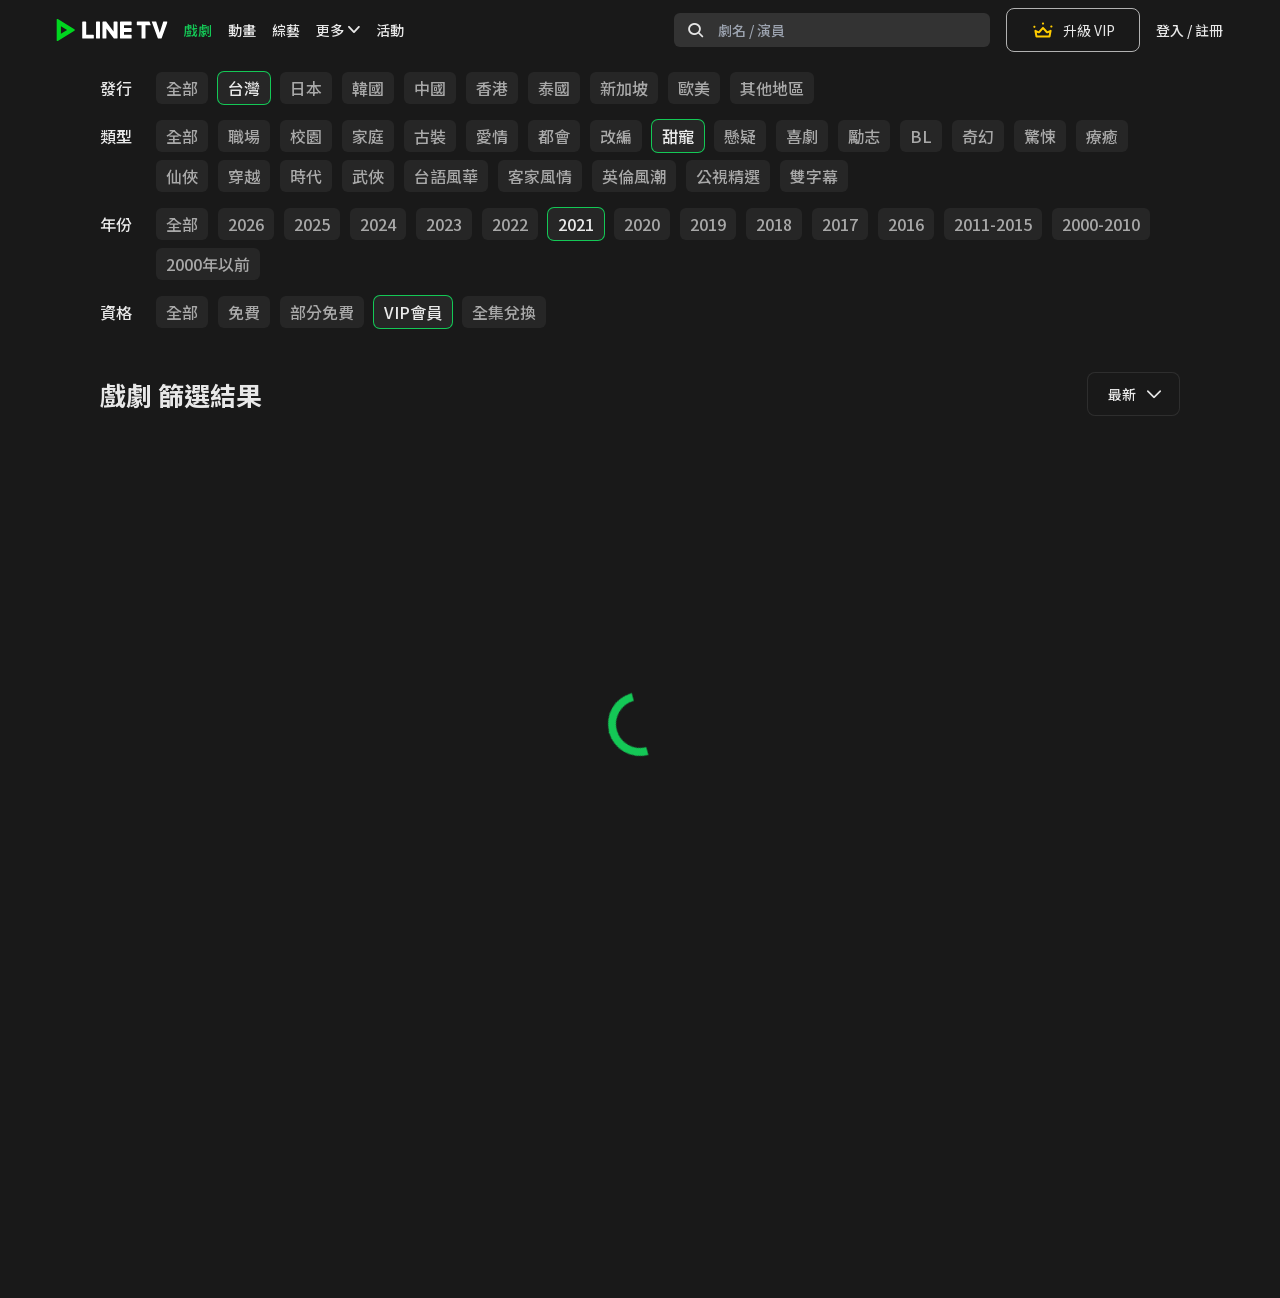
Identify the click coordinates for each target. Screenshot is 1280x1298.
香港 (492, 88)
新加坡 (624, 88)
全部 (182, 88)
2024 (378, 224)
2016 (906, 224)
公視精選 (728, 176)
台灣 (244, 88)
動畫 (242, 30)
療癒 (1102, 136)
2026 (246, 224)
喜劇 (802, 136)
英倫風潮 (634, 176)
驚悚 (1040, 136)
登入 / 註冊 (1189, 30)
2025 (312, 224)
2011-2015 (993, 224)
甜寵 (678, 136)
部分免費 (322, 312)
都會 (554, 136)
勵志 (864, 136)
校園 (306, 136)
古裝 (430, 136)
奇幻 (978, 136)
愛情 (492, 136)
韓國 (368, 88)
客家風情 (540, 176)
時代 (306, 176)
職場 (244, 136)
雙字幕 (814, 176)
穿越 (244, 176)
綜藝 (286, 30)
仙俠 (182, 176)
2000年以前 (208, 264)
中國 (430, 88)
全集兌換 (504, 312)
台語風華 (446, 176)
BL (921, 136)
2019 (708, 224)
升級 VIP (1073, 30)
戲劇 (198, 30)
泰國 (554, 88)
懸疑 (740, 136)
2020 (642, 224)
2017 (840, 224)
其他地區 (772, 88)
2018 (774, 224)
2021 (576, 224)
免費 (244, 312)
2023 (444, 224)
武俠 (368, 176)
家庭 (368, 136)
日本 (306, 88)
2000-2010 (1101, 224)
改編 (616, 136)
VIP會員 (413, 312)
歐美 (694, 88)
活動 (390, 30)
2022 (510, 224)
